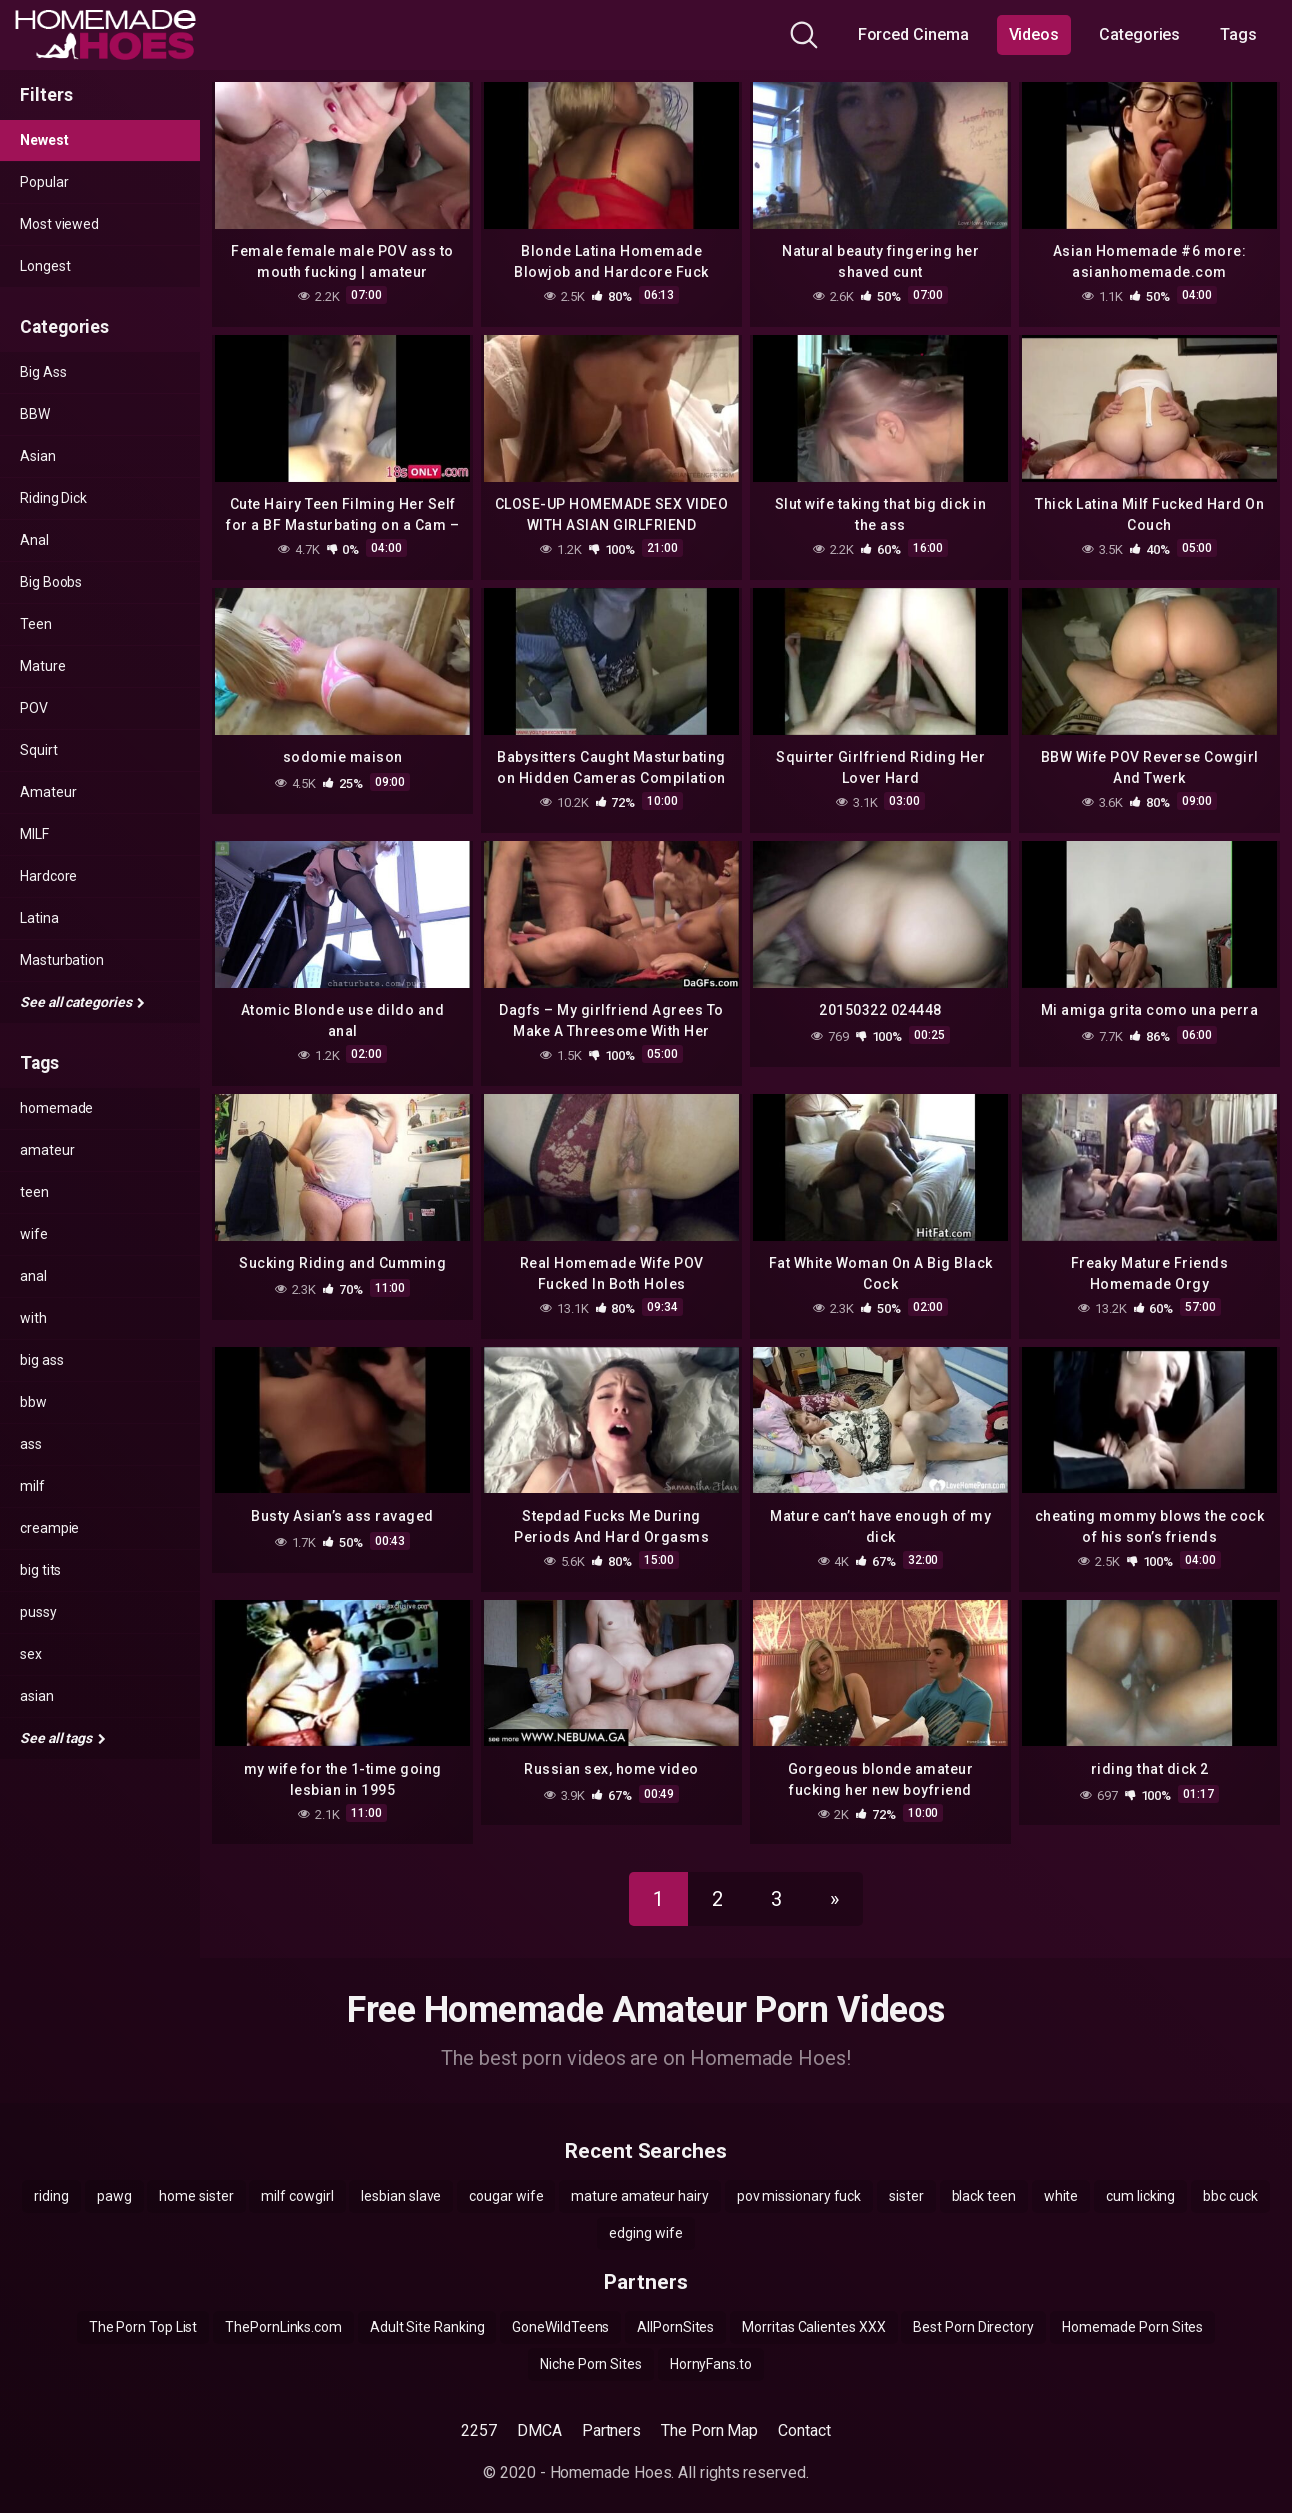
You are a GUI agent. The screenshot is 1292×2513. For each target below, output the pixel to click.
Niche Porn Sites (591, 2346)
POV (34, 708)
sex (31, 1654)
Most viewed (59, 224)
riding (51, 2178)
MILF (34, 834)
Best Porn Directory (973, 2309)
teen (34, 1192)
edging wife (645, 2215)
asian (37, 1696)
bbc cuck (1230, 2178)
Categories (1139, 34)
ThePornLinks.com (283, 2309)
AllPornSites (675, 2309)
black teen (984, 2178)
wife (34, 1234)
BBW (35, 414)
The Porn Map (709, 2412)
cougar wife (506, 2178)
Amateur (48, 792)
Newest (44, 140)
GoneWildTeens (560, 2309)
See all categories (82, 1002)
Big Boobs (51, 582)
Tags (1238, 34)
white (1061, 2178)
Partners (611, 2412)
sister (906, 2178)
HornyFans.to (711, 2346)
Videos (1034, 34)
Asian (38, 456)
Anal (34, 540)
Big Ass (43, 372)
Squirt (39, 750)
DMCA (539, 2412)
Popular (44, 182)
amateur (47, 1150)
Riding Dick (53, 498)
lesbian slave (401, 2178)
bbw (33, 1402)
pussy (38, 1612)
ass (31, 1444)
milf (32, 1486)
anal (33, 1276)
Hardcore (48, 876)
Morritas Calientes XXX (813, 2309)
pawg (114, 2178)
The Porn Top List (143, 2309)
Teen (36, 624)
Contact (804, 2412)
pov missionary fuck (799, 2178)
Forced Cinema (913, 34)
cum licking (1140, 2178)
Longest (45, 266)
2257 (479, 2412)
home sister (196, 2178)
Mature (43, 666)
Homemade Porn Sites (1132, 2309)
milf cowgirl (297, 2178)
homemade (56, 1108)
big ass (41, 1360)
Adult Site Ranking (427, 2309)
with (33, 1318)
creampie (49, 1528)
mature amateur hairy (639, 2178)
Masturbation (62, 960)
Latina (39, 918)
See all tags (63, 1738)
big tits (40, 1570)
